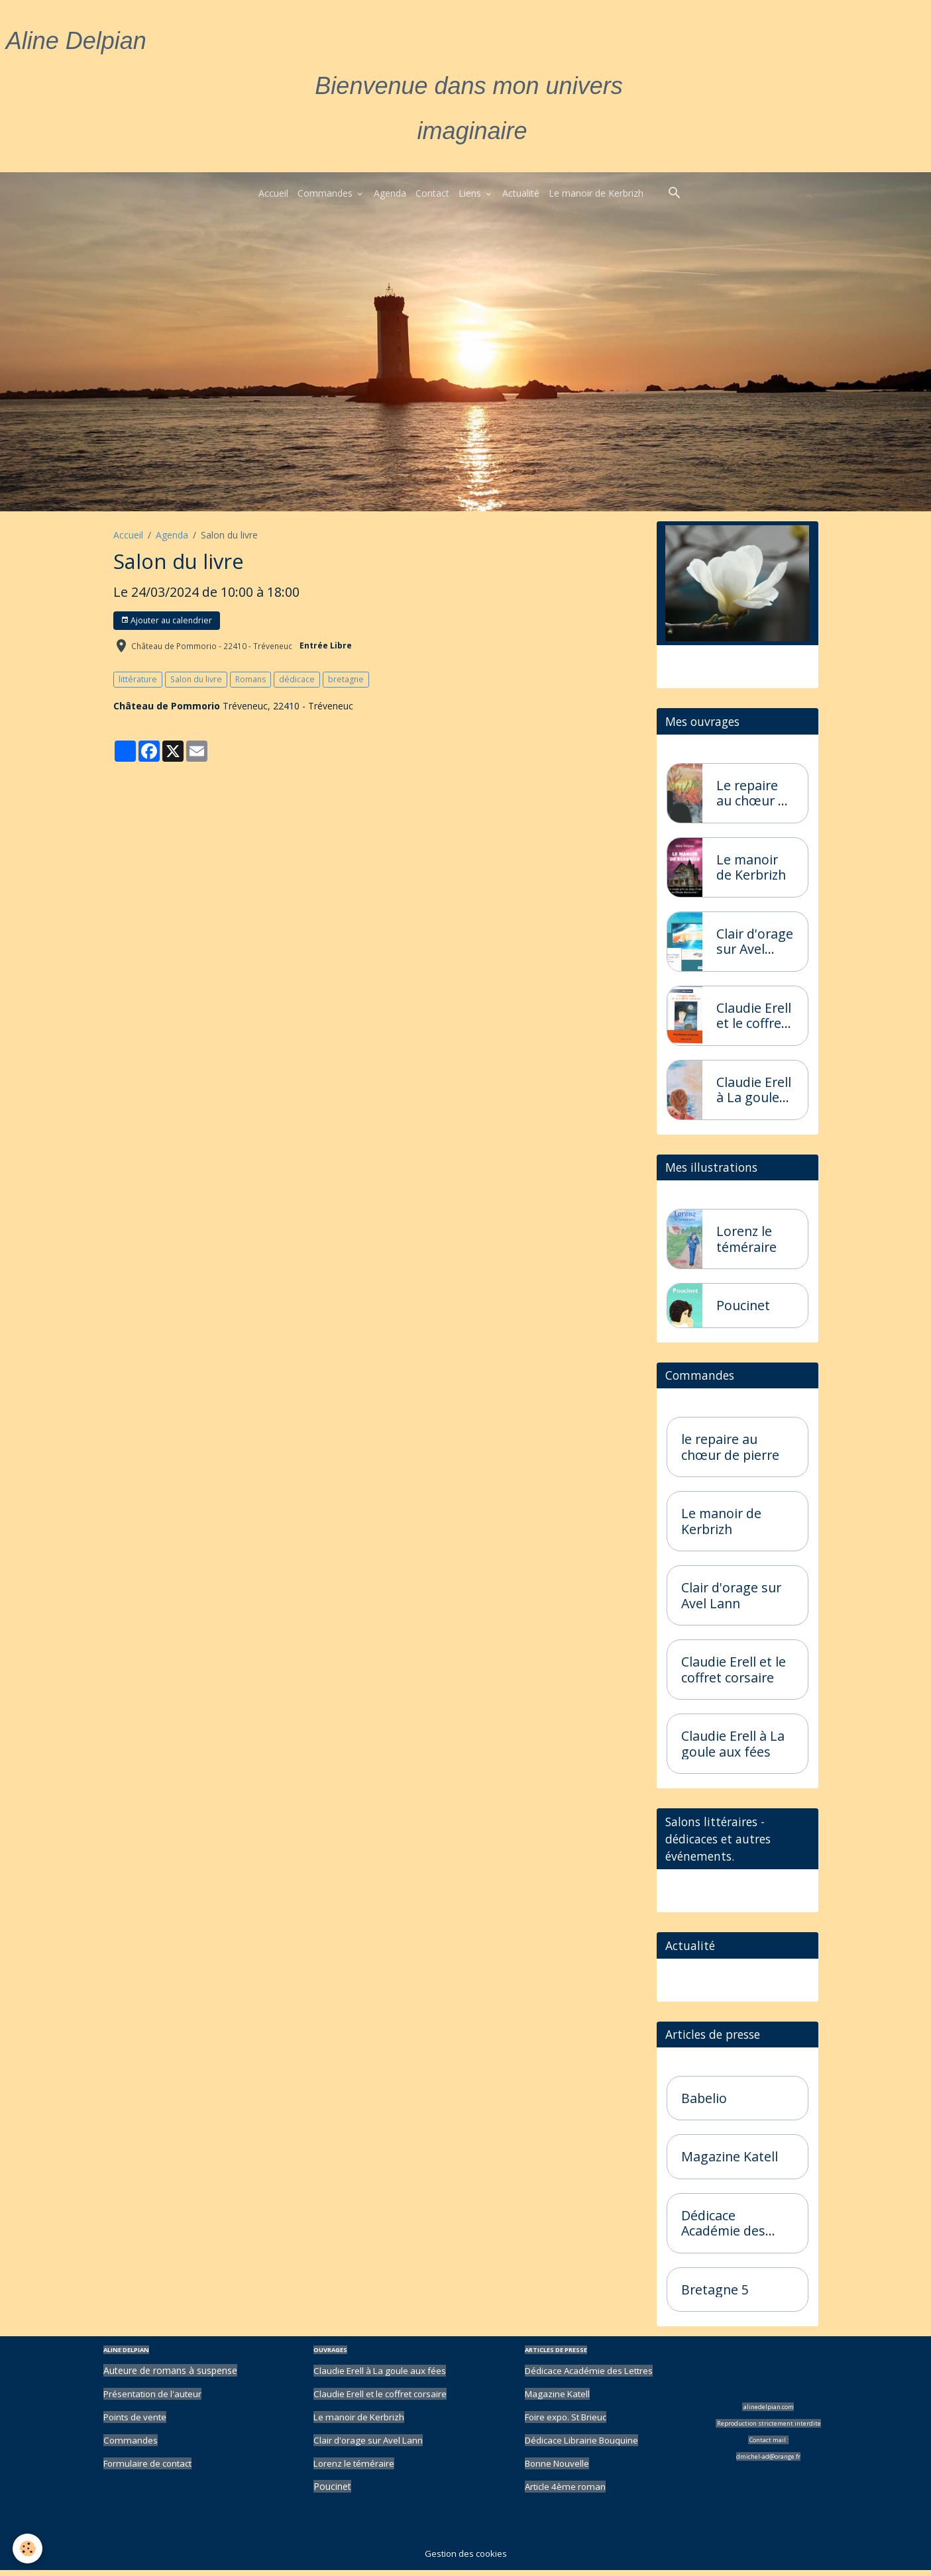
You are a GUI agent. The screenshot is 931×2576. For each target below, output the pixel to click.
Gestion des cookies (465, 2559)
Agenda (390, 193)
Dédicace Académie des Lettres (723, 2229)
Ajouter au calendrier (166, 620)
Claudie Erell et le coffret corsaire (753, 1015)
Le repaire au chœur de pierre (754, 793)
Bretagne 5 (715, 2296)
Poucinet (743, 1307)
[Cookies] (28, 2548)
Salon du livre (196, 679)
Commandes (326, 193)
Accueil (273, 193)
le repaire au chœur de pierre (730, 1449)
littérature (138, 679)
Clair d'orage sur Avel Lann (754, 941)
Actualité (520, 193)
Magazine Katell (729, 2163)
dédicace (297, 679)
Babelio (704, 2105)
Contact (432, 193)
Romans (250, 679)
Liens (471, 193)
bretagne (346, 679)
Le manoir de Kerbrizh (596, 193)
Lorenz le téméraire (746, 1241)
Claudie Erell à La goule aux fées (753, 1090)
